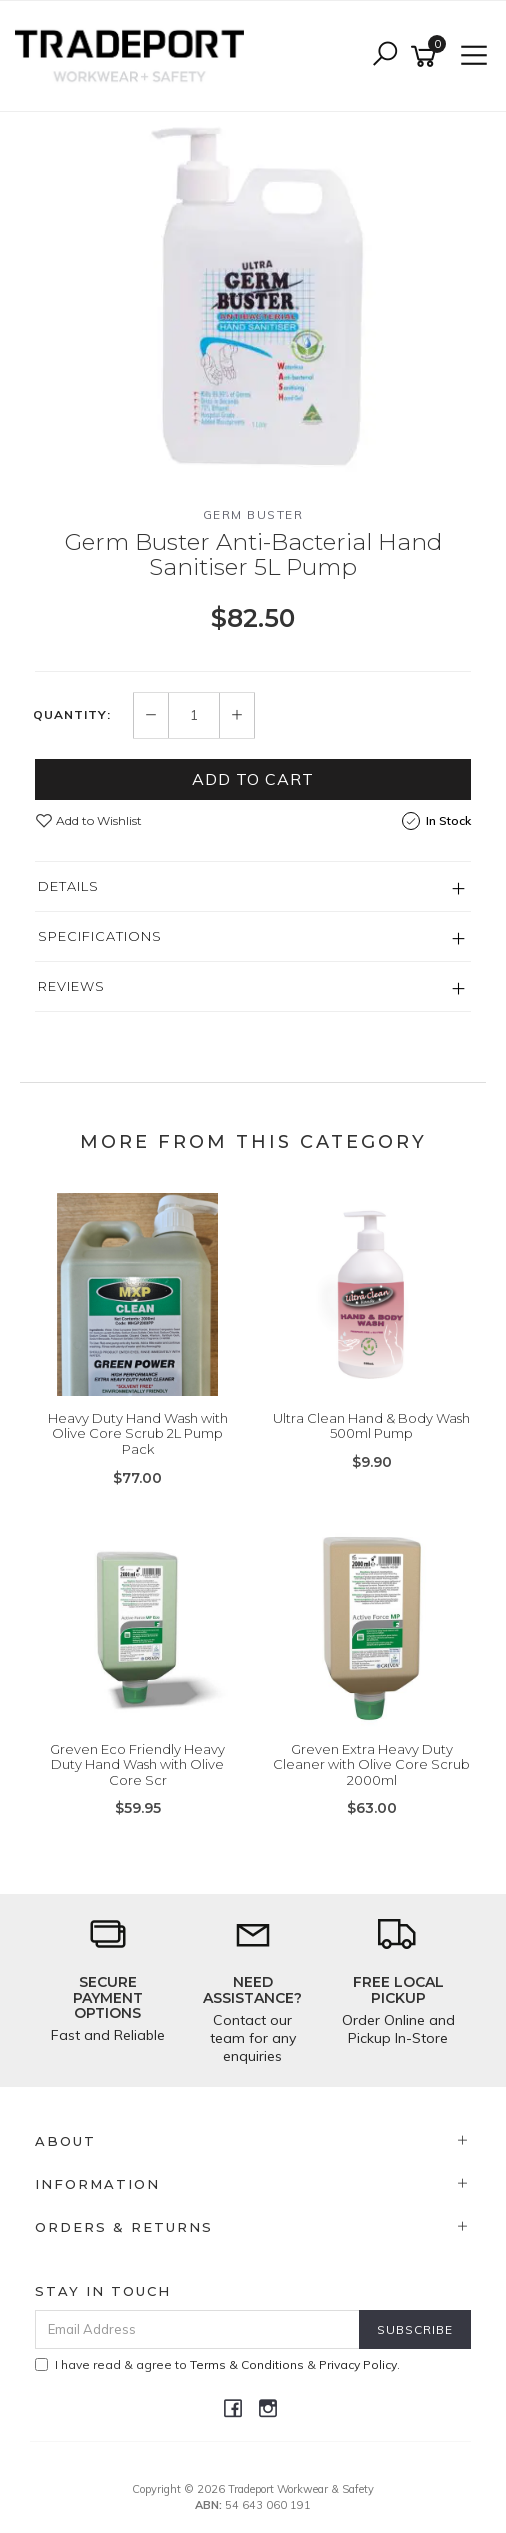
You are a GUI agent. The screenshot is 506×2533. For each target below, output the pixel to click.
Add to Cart (253, 779)
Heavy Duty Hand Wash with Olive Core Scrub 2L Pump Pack (138, 1433)
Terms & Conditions (247, 2364)
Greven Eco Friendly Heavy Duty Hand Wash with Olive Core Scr (137, 1764)
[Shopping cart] (427, 56)
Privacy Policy (358, 2364)
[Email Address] (197, 2329)
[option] (253, 293)
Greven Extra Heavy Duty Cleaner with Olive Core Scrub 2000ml (371, 1764)
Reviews (71, 986)
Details (68, 886)
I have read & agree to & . (217, 2364)
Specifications (100, 936)
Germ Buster (253, 514)
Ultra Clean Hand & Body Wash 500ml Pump (371, 1426)
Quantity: (72, 715)
